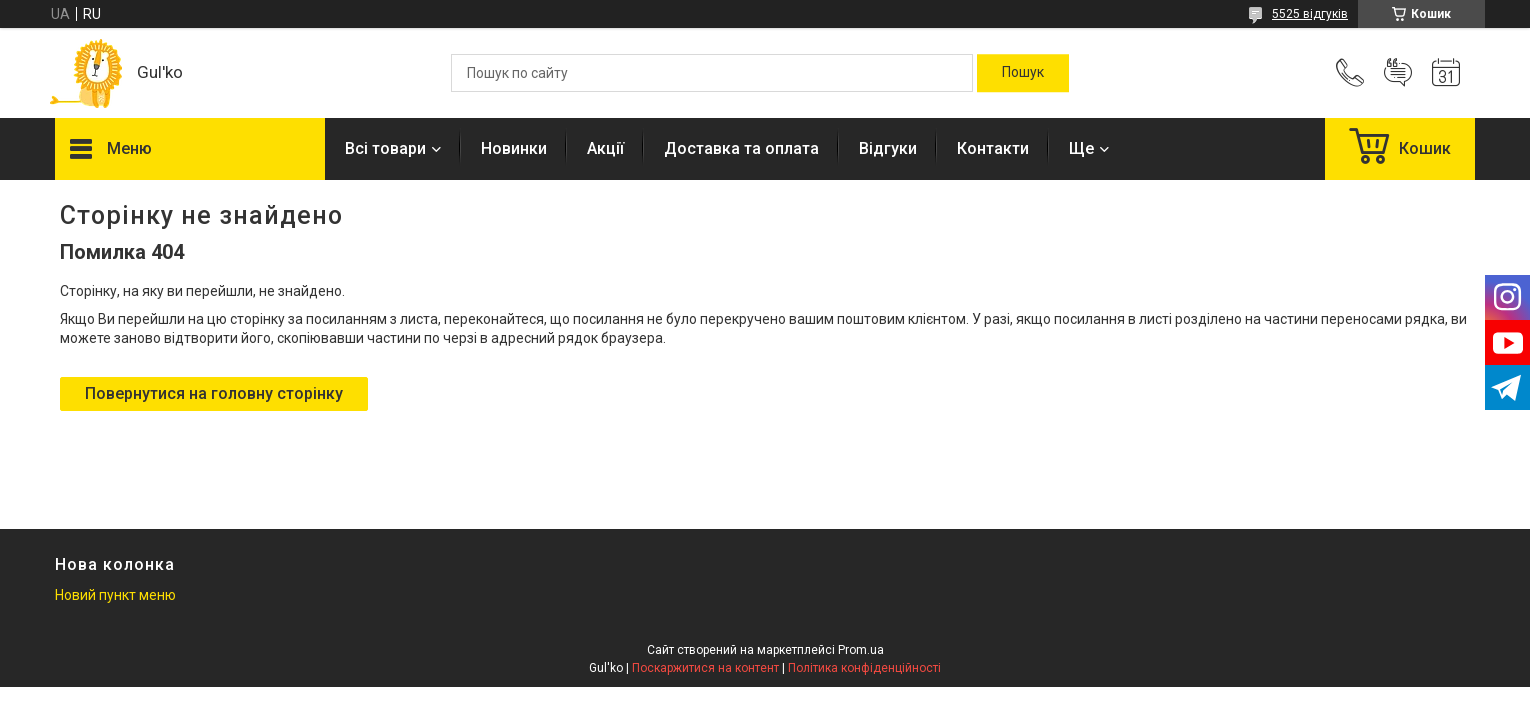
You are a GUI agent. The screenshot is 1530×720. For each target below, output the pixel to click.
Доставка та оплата (741, 148)
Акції (605, 148)
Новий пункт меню (115, 595)
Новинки (514, 148)
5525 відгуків (1310, 14)
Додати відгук (1398, 73)
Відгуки (888, 148)
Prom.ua (861, 650)
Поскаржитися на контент (705, 668)
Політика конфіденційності (864, 668)
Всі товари (385, 148)
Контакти (993, 148)
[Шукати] (1023, 73)
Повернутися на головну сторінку (214, 393)
